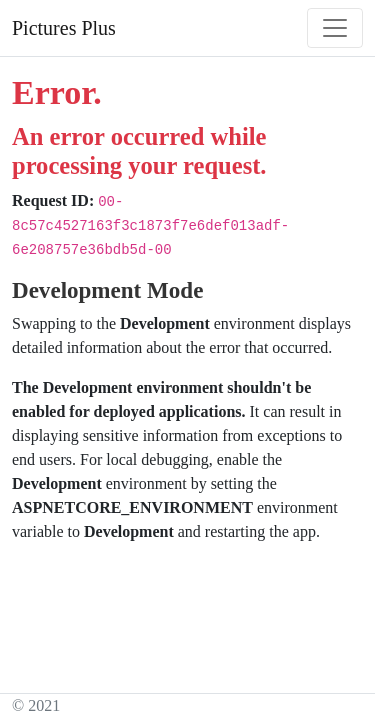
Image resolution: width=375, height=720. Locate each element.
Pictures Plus (64, 28)
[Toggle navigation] (335, 28)
